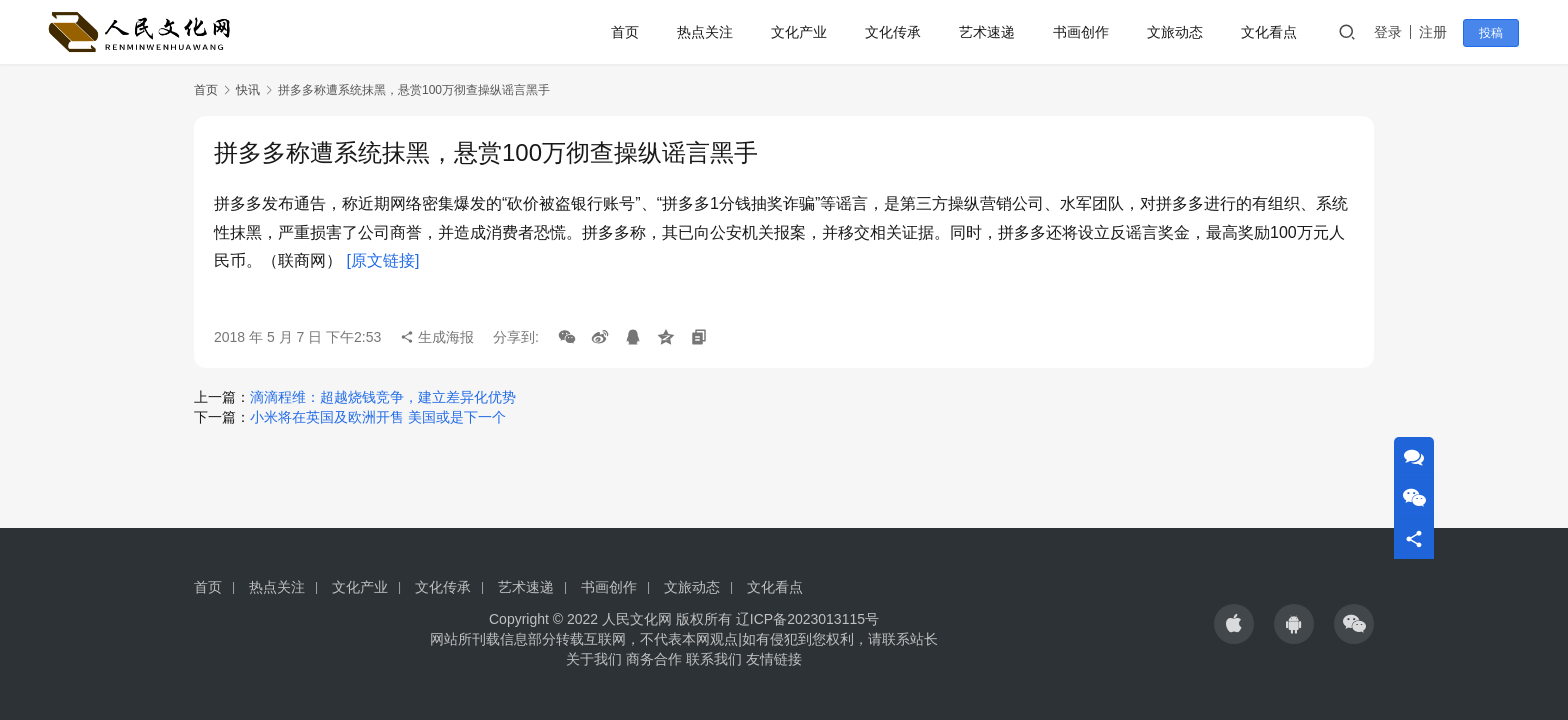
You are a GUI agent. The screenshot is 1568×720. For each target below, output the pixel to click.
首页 (629, 32)
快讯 (248, 90)
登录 (1392, 32)
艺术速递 (991, 32)
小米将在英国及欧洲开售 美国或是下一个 (378, 417)
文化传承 (897, 32)
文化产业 (803, 32)
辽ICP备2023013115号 (807, 619)
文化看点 (1273, 32)
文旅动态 (1179, 32)
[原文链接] (382, 260)
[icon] (1234, 624)
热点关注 (709, 32)
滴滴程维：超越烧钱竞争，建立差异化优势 (383, 397)
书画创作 (1085, 32)
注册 (1437, 32)
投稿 (1495, 33)
